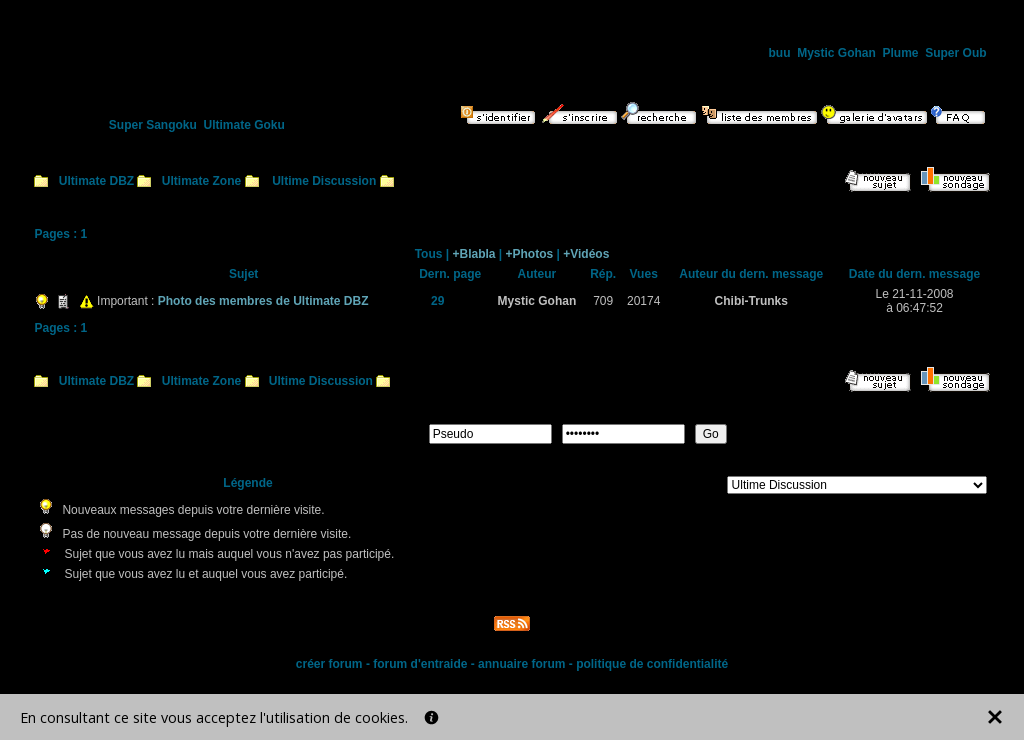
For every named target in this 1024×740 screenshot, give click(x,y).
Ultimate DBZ (96, 181)
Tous (429, 254)
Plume (901, 53)
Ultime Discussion (324, 181)
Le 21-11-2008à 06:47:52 (914, 301)
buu (779, 53)
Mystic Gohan (836, 53)
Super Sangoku (153, 125)
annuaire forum (521, 664)
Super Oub (955, 53)
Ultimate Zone (201, 181)
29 (437, 301)
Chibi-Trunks (751, 301)
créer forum (329, 664)
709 (603, 301)
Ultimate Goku (244, 125)
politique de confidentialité (652, 664)
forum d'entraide (420, 664)
